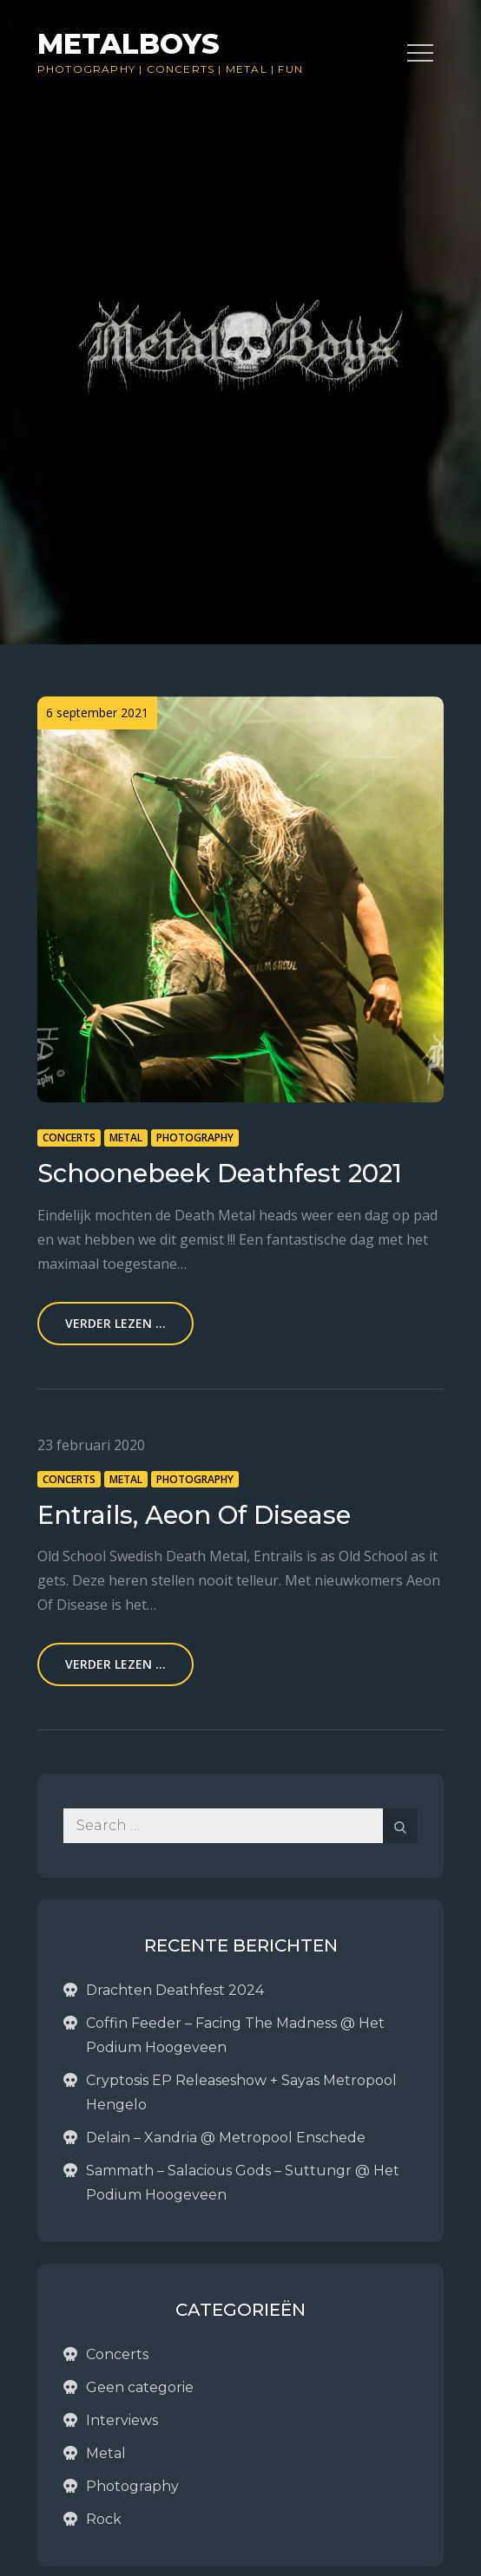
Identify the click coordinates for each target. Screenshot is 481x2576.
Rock (104, 2519)
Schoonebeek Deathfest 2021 (219, 1173)
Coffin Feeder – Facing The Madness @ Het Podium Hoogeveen (235, 2035)
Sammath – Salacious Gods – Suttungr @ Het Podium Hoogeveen (242, 2182)
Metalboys (128, 44)
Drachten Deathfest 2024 (175, 1990)
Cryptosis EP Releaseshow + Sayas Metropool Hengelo (241, 2092)
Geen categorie (140, 2387)
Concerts (181, 68)
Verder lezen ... (115, 1323)
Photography (86, 68)
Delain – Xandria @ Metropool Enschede (226, 2137)
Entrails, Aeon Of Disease (194, 1515)
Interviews (122, 2420)
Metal (246, 68)
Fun (290, 68)
